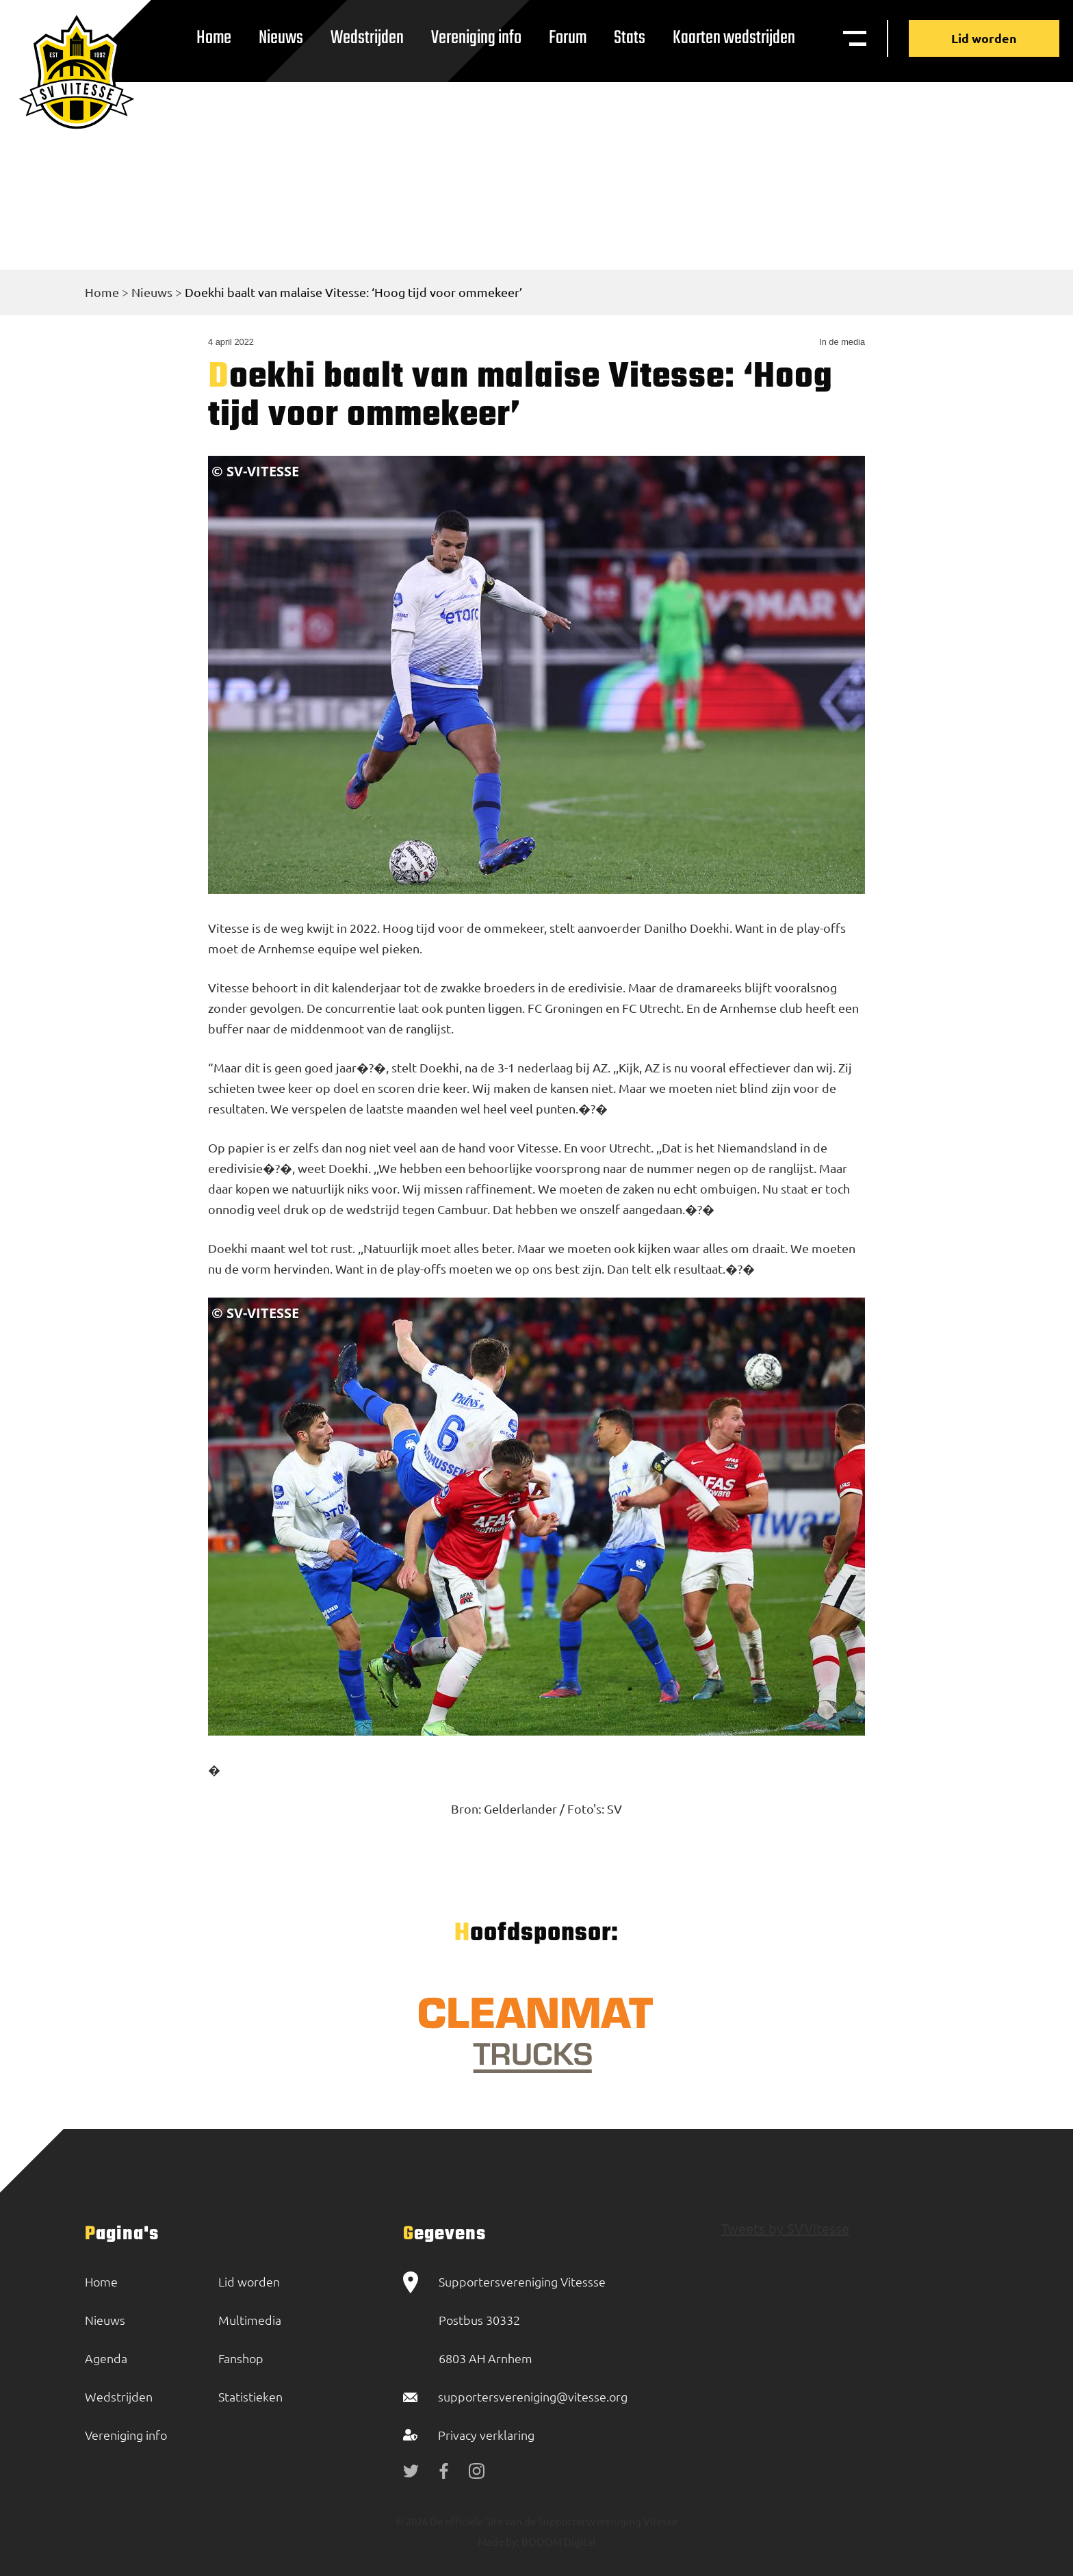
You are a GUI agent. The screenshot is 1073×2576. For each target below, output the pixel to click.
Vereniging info (476, 38)
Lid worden (984, 38)
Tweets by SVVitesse (785, 2228)
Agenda (106, 2358)
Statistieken (250, 2396)
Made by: (498, 2541)
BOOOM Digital (557, 2541)
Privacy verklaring (486, 2435)
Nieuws (281, 38)
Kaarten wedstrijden (734, 38)
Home (213, 38)
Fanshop (240, 2358)
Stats (629, 38)
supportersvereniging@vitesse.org (533, 2396)
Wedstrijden (367, 38)
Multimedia (249, 2320)
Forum (567, 38)
